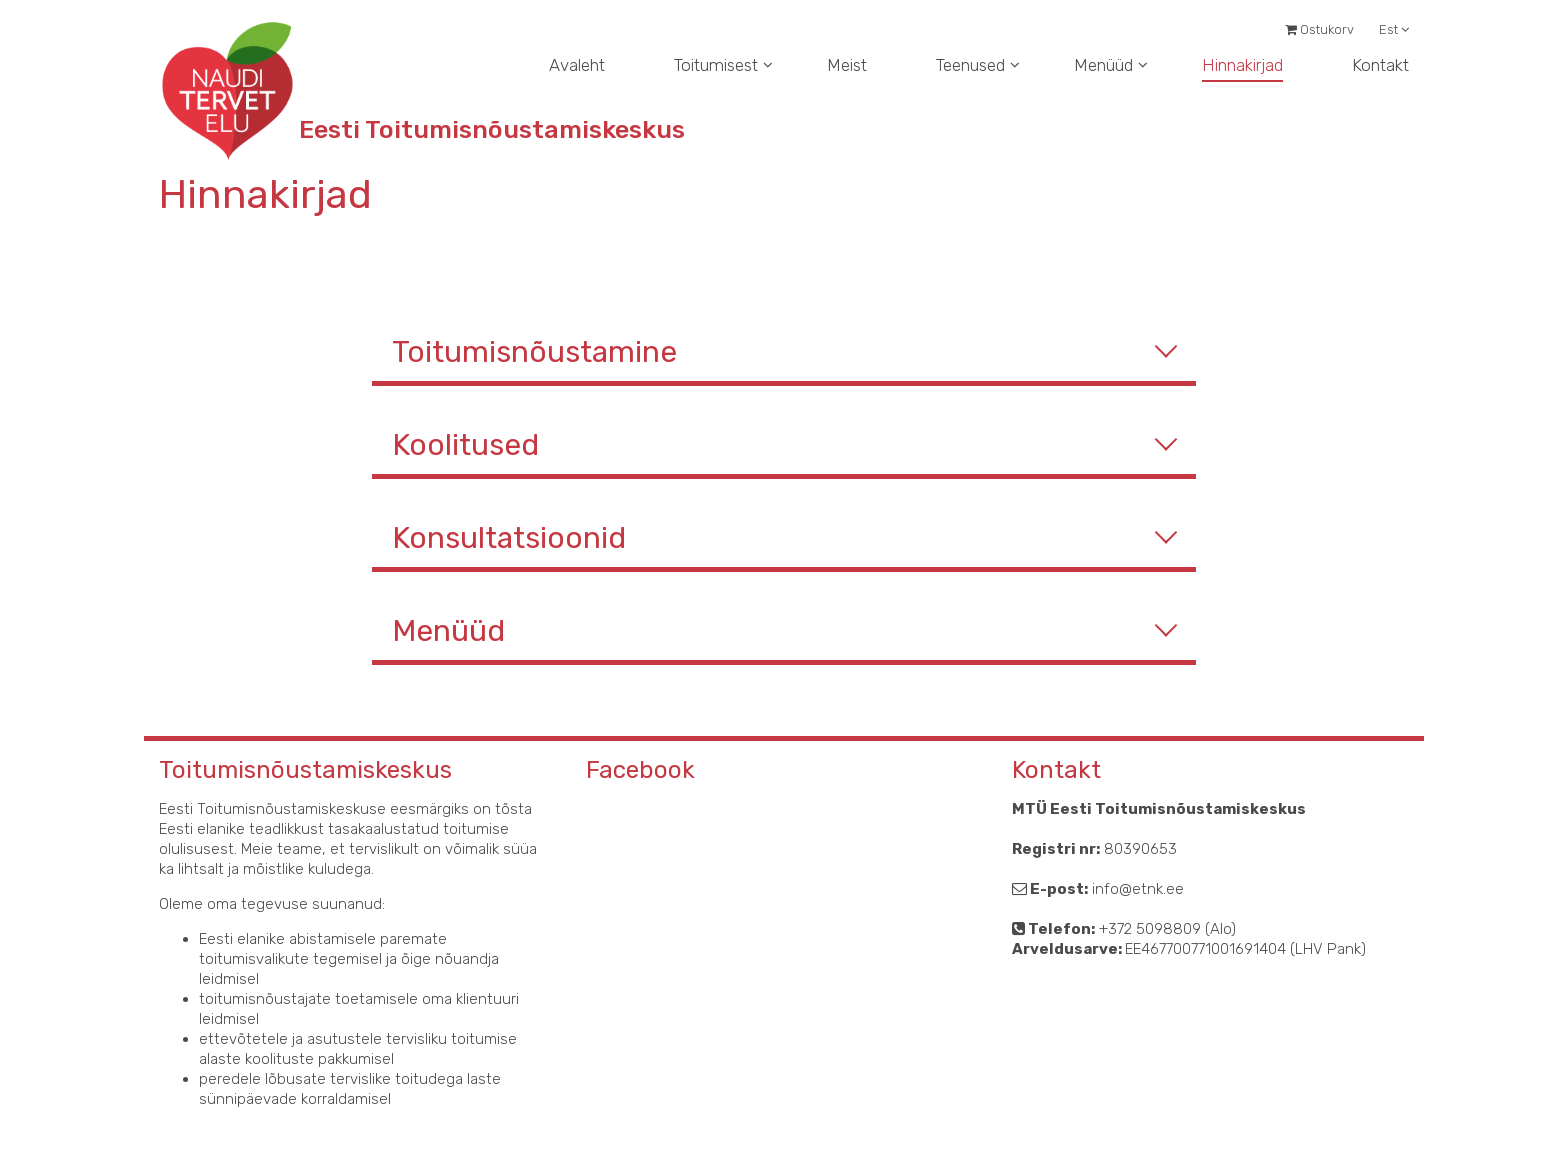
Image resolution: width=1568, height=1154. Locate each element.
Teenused (970, 65)
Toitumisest (716, 65)
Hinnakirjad (1242, 65)
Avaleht (577, 65)
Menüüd (1103, 65)
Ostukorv (1319, 29)
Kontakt (1380, 65)
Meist (847, 65)
